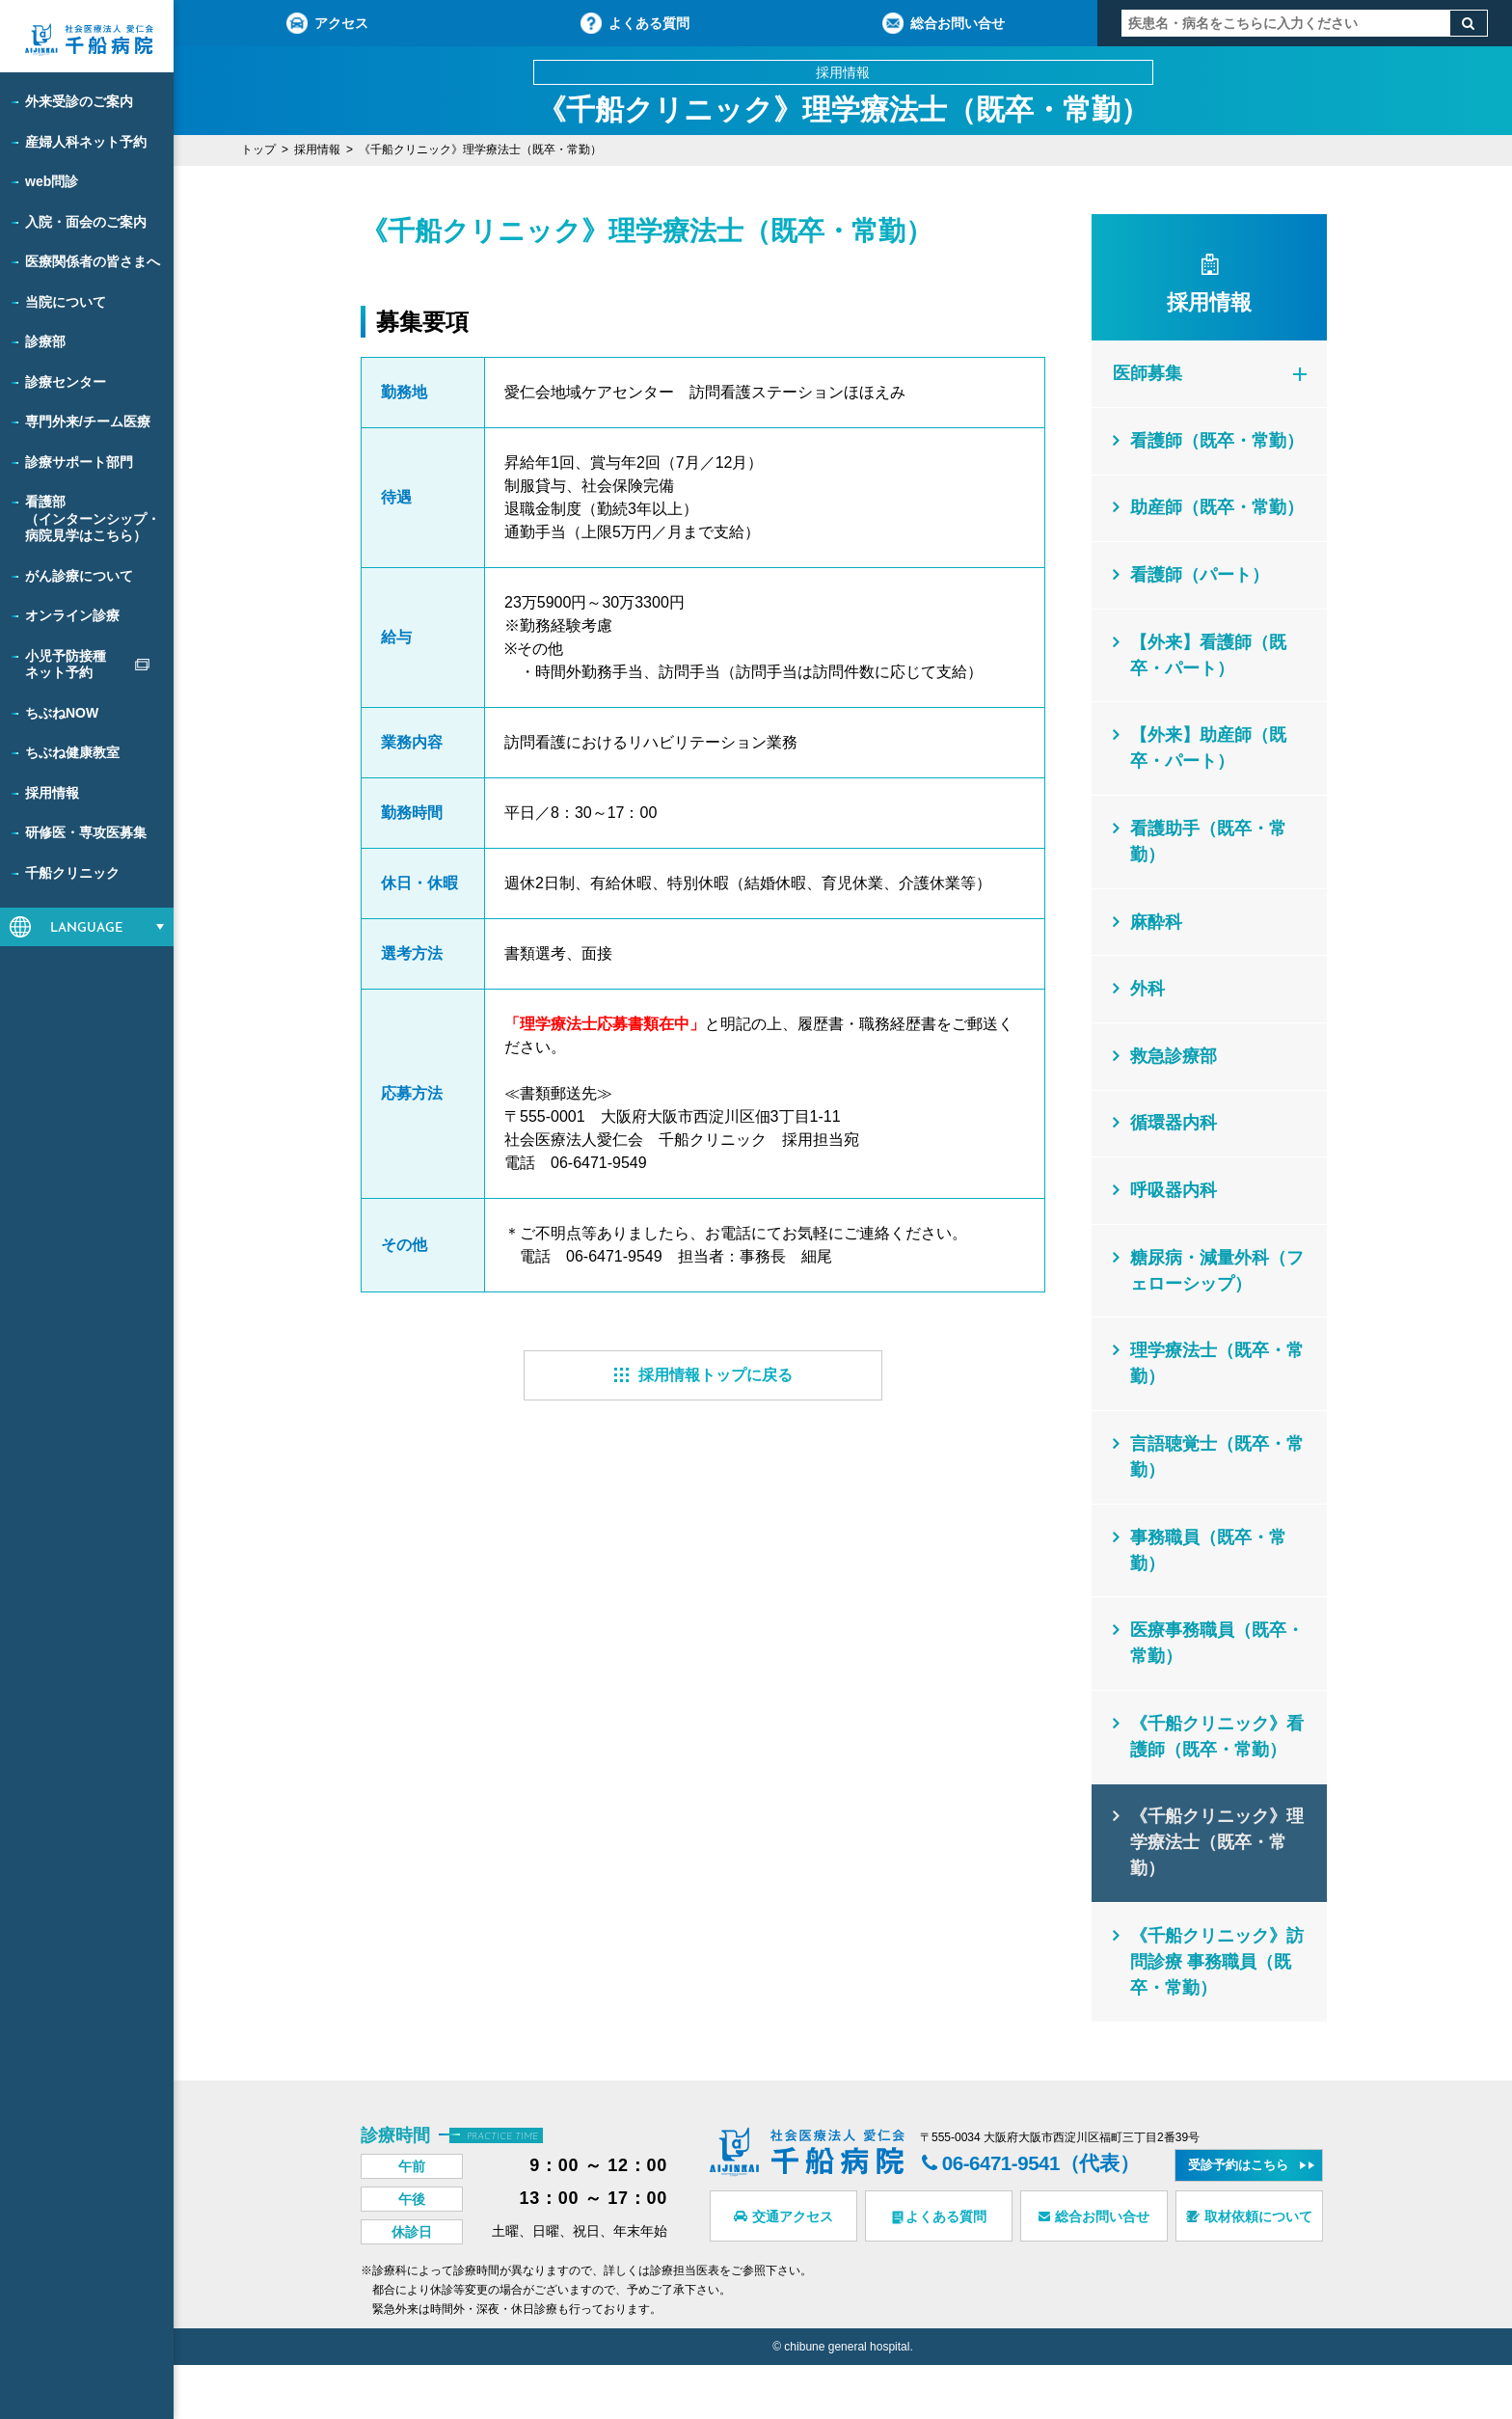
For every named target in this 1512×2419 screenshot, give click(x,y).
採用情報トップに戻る (703, 1375)
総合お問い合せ (943, 23)
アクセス (327, 23)
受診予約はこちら (1239, 2219)
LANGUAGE (86, 928)
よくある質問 (634, 23)
